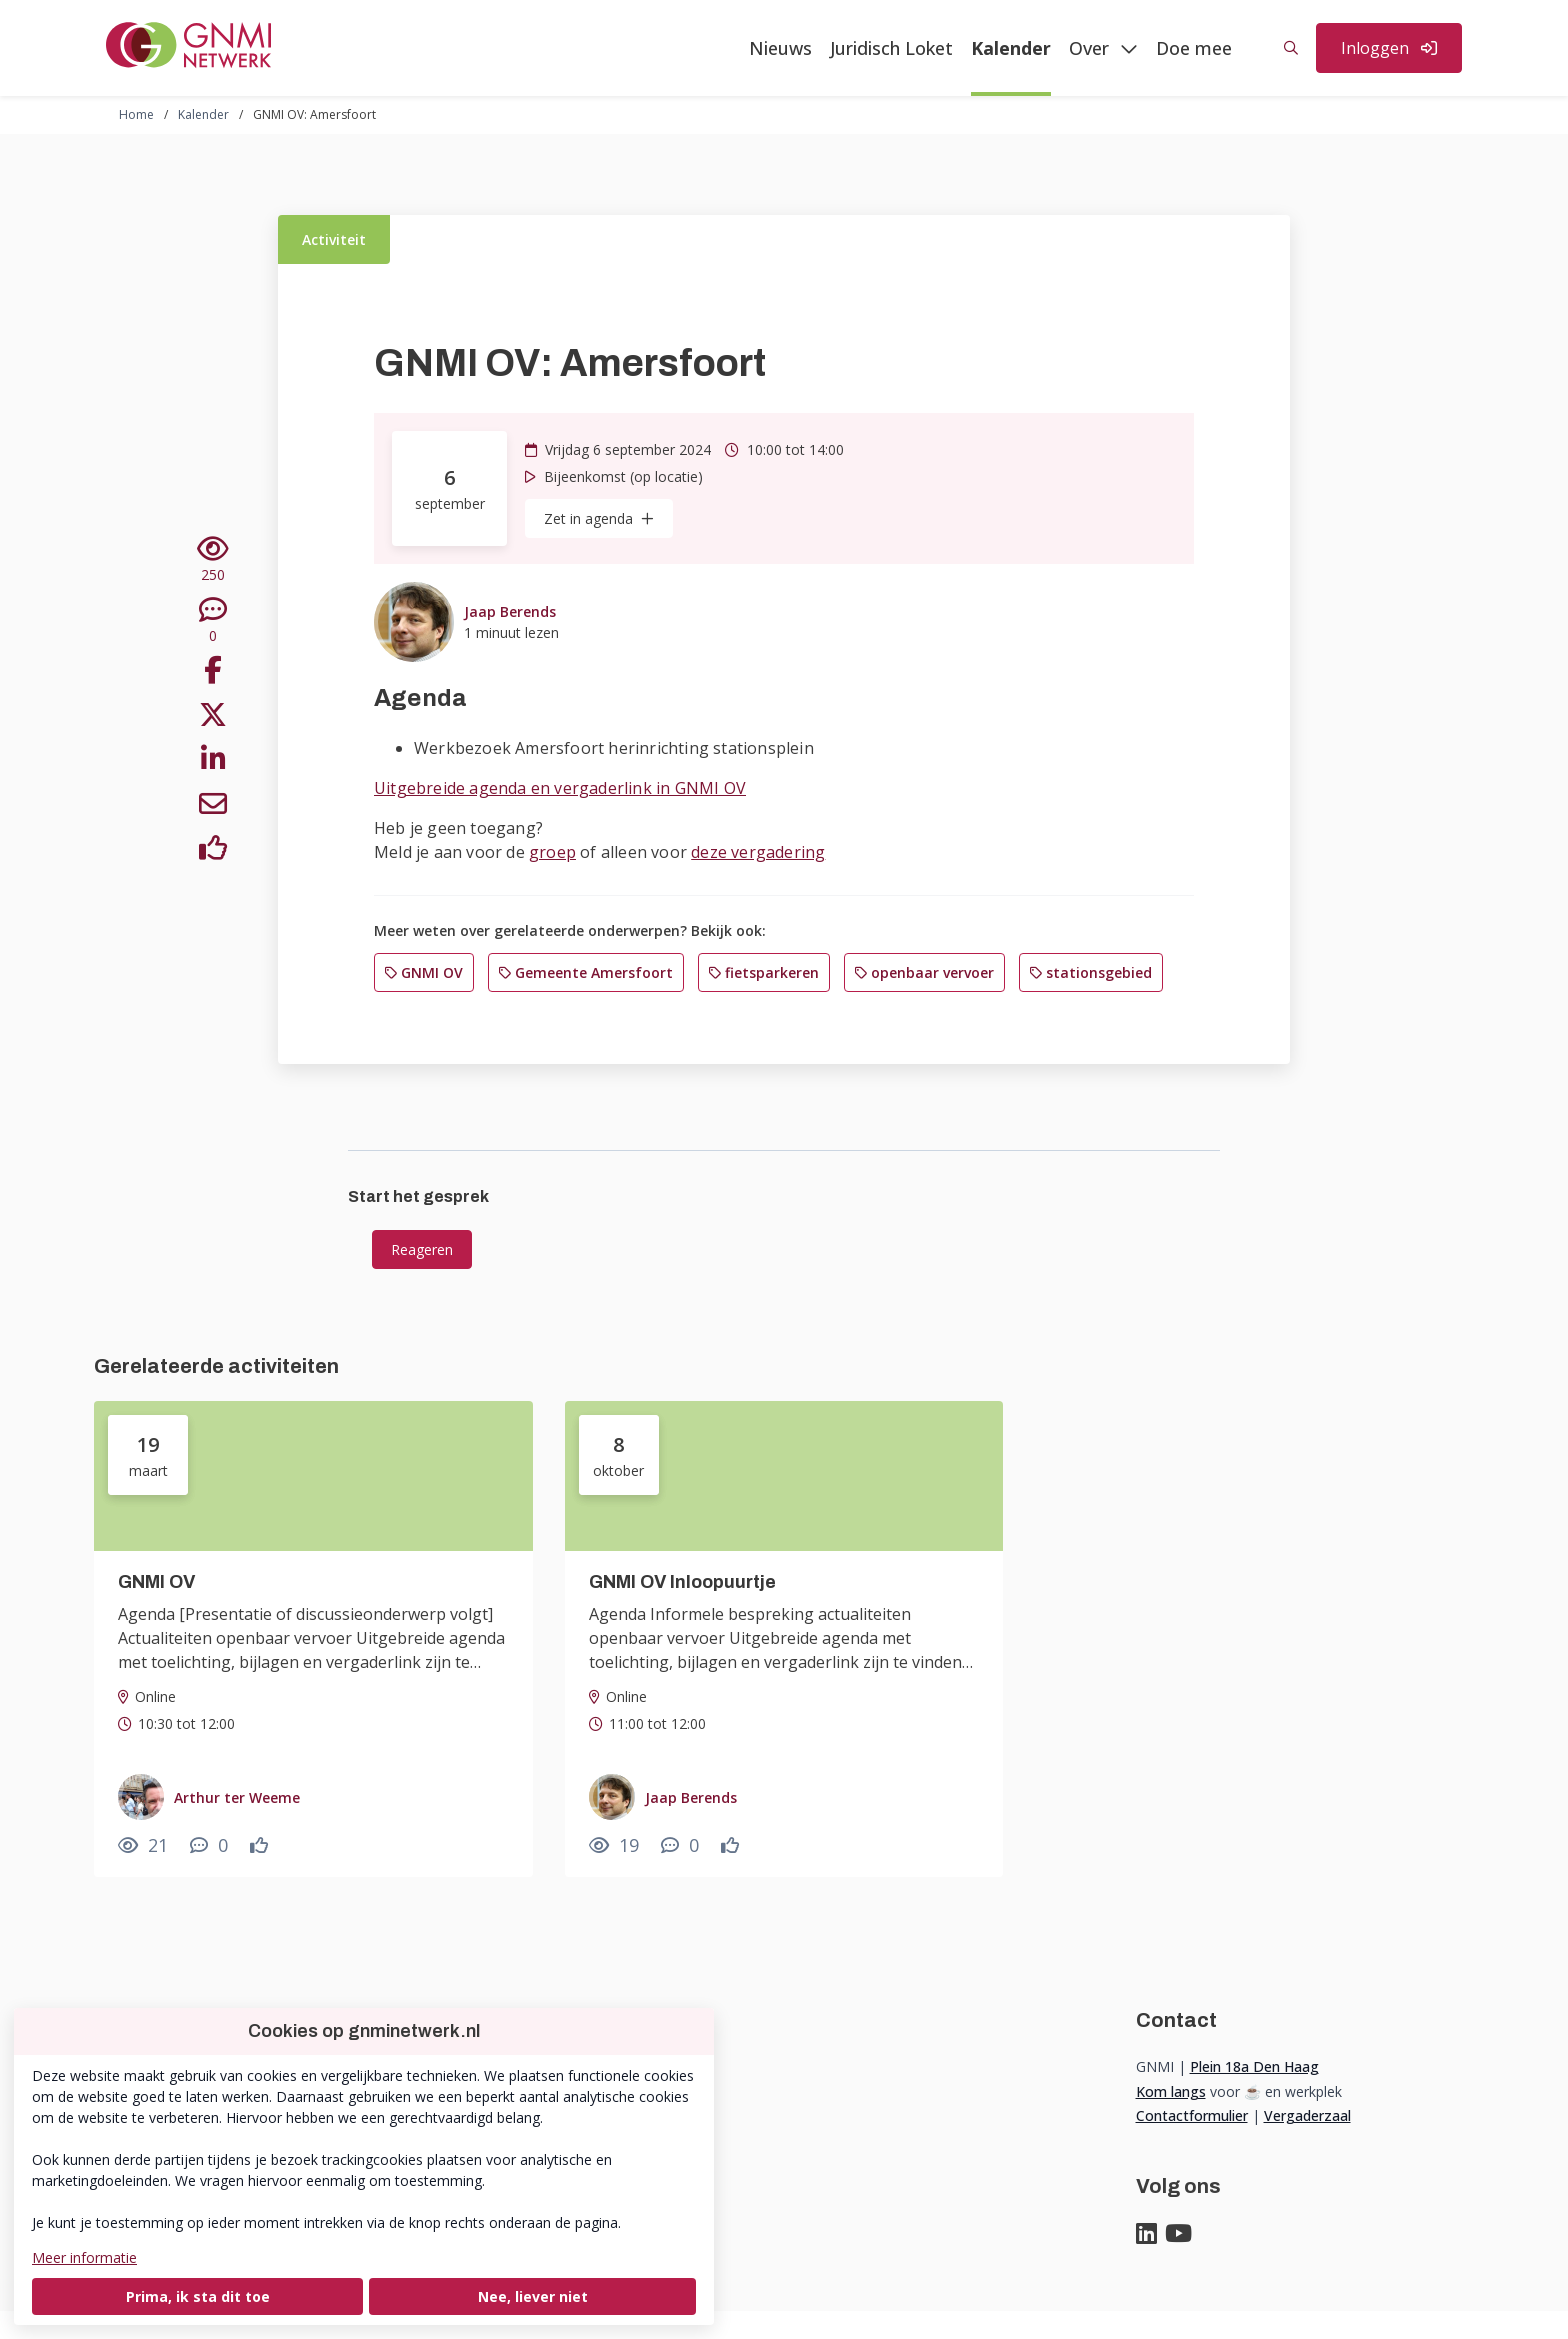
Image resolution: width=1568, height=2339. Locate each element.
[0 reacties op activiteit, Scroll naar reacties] (213, 621)
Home (136, 114)
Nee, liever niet (533, 2296)
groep (552, 852)
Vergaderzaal (1307, 2115)
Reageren (422, 1249)
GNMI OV (156, 1582)
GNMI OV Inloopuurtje (682, 1582)
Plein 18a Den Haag (1254, 2066)
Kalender (203, 114)
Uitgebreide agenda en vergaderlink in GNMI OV (560, 788)
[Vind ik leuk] (213, 851)
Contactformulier (1192, 2115)
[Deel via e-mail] (213, 807)
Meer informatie (84, 2257)
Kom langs (1171, 2091)
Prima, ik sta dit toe (198, 2296)
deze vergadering (758, 852)
